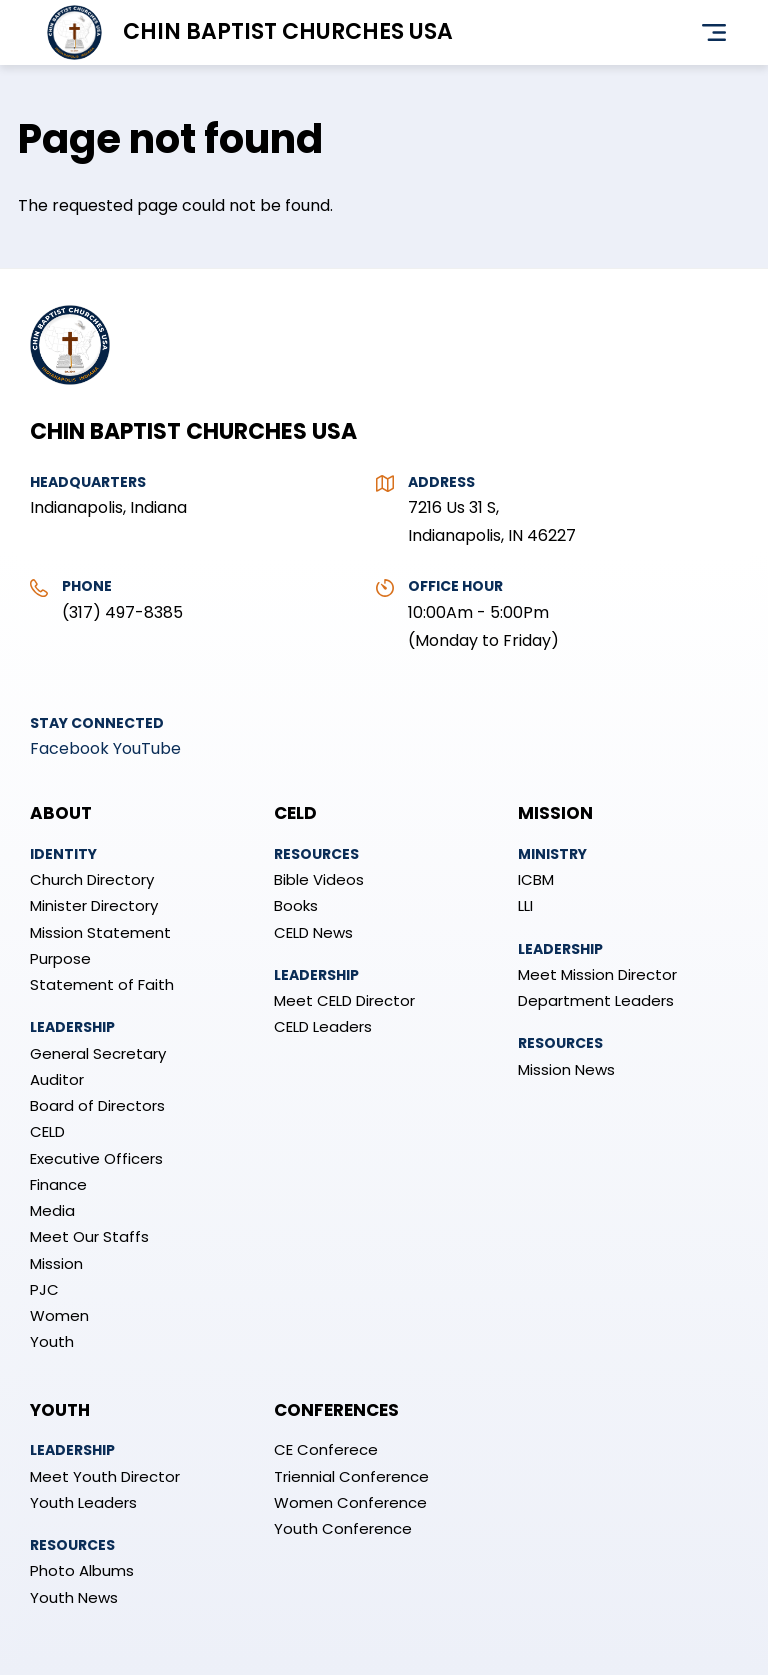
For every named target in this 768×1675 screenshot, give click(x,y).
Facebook (69, 748)
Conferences (336, 1410)
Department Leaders (596, 1000)
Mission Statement (100, 932)
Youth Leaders (83, 1502)
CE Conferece (326, 1449)
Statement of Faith (102, 984)
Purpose (60, 958)
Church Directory (92, 879)
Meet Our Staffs (89, 1236)
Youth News (74, 1597)
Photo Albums (82, 1570)
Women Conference (350, 1502)
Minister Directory (94, 905)
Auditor (57, 1079)
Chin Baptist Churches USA (288, 31)
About (61, 813)
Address (441, 482)
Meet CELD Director (344, 1000)
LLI (525, 905)
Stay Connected (97, 723)
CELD (47, 1131)
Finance (58, 1184)
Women (59, 1315)
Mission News (566, 1069)
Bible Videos (319, 879)
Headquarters (88, 482)
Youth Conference (343, 1528)
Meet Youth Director (105, 1476)
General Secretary (98, 1053)
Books (296, 905)
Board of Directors (97, 1105)
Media (52, 1210)
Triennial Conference (351, 1476)
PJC (44, 1289)
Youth (52, 1341)
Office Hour (455, 586)
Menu (714, 33)
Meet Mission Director (597, 974)
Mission (56, 1263)
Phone (87, 586)
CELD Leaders (323, 1026)
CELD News (313, 932)
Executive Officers (96, 1158)
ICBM (536, 879)
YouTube (147, 748)
